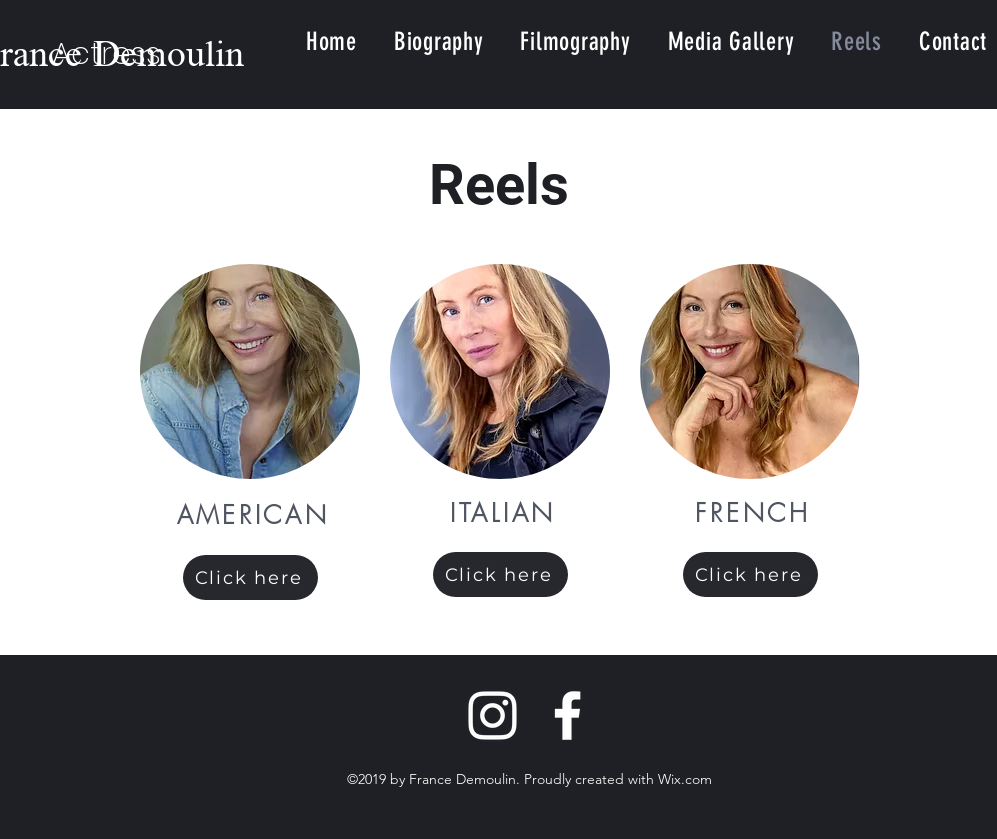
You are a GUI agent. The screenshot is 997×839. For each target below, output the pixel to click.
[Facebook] (567, 715)
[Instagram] (492, 715)
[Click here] (250, 577)
